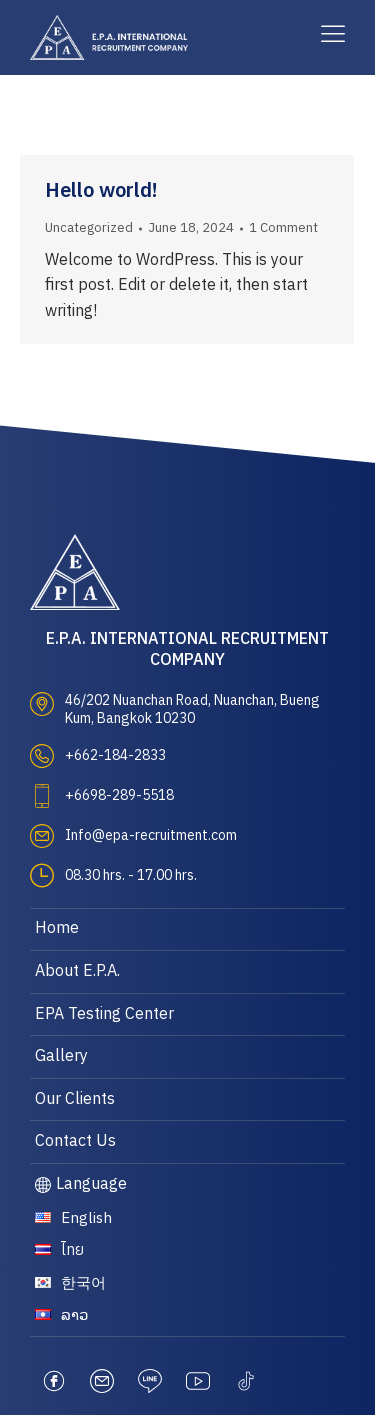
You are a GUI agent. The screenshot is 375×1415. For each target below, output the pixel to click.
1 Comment (283, 228)
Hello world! (101, 191)
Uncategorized (89, 228)
